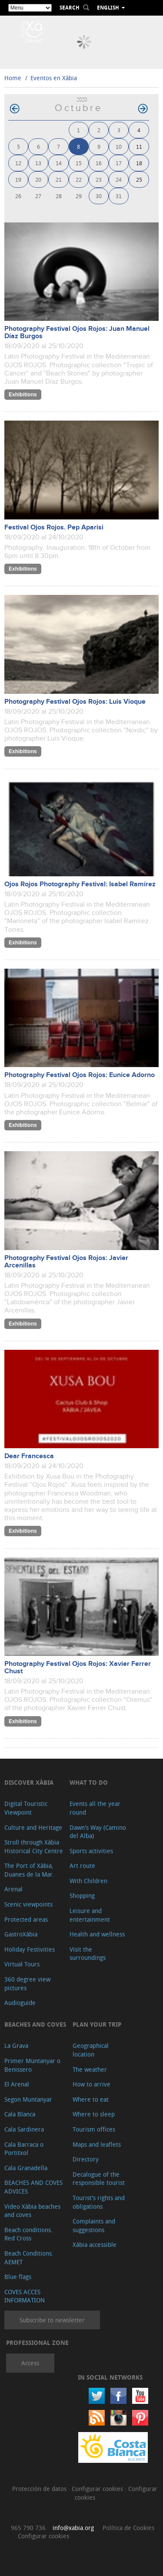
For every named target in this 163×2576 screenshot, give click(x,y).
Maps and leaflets (97, 2144)
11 (139, 146)
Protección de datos (40, 2489)
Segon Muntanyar (28, 2099)
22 (79, 179)
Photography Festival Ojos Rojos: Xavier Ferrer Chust (77, 1667)
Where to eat (91, 2099)
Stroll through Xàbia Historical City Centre (33, 1846)
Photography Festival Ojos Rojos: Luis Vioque (75, 702)
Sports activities (91, 1851)
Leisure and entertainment (90, 1915)
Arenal (13, 1889)
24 (119, 179)
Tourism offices (94, 2129)
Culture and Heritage (33, 1827)
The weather (90, 2069)
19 (18, 179)
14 (59, 163)
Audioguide (20, 2002)
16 (99, 163)
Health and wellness (97, 1934)
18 (139, 163)
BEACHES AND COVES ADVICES (33, 2186)
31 (119, 195)
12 (18, 163)
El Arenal (16, 2084)
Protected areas (26, 1919)
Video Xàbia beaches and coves (32, 2210)
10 (119, 146)
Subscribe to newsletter (52, 2320)
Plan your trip (97, 2024)
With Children (88, 1881)
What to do (89, 1782)
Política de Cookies (128, 2528)
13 (38, 163)
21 (59, 179)
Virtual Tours (22, 1964)
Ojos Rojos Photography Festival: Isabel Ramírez (80, 884)
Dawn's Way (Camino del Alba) (98, 1831)
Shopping (82, 1895)
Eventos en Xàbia (53, 78)
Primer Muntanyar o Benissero (32, 2065)
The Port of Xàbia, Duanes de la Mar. (29, 1869)
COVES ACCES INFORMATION (24, 2296)
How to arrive (91, 2084)
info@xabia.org (73, 2528)
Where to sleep (94, 2114)
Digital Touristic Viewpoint (25, 1807)
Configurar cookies (98, 2489)
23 (99, 179)
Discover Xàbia (28, 1782)
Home (12, 78)
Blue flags (17, 2276)
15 (79, 163)
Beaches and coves (35, 2024)
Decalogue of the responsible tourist (99, 2178)
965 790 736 (28, 2528)
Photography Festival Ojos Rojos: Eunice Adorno (79, 1075)
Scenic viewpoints (28, 1904)
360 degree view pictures (27, 1983)
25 (139, 179)
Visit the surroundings (88, 1953)
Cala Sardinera (24, 2129)
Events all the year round (95, 1807)
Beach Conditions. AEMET (28, 2257)
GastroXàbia (20, 1934)
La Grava (16, 2045)
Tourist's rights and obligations (99, 2202)
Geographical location (91, 2049)
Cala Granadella (25, 2168)
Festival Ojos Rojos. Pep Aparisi (53, 527)
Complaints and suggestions (94, 2225)
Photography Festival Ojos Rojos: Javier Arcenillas (66, 1262)
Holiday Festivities (29, 1949)
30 (99, 195)
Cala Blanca (19, 2114)
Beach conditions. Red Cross (28, 2234)
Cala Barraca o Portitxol (23, 2148)
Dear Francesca (29, 1456)
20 (38, 179)
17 (119, 163)
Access (30, 2363)
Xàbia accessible (94, 2244)
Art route (82, 1865)
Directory (86, 2159)
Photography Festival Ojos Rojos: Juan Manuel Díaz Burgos (77, 332)
